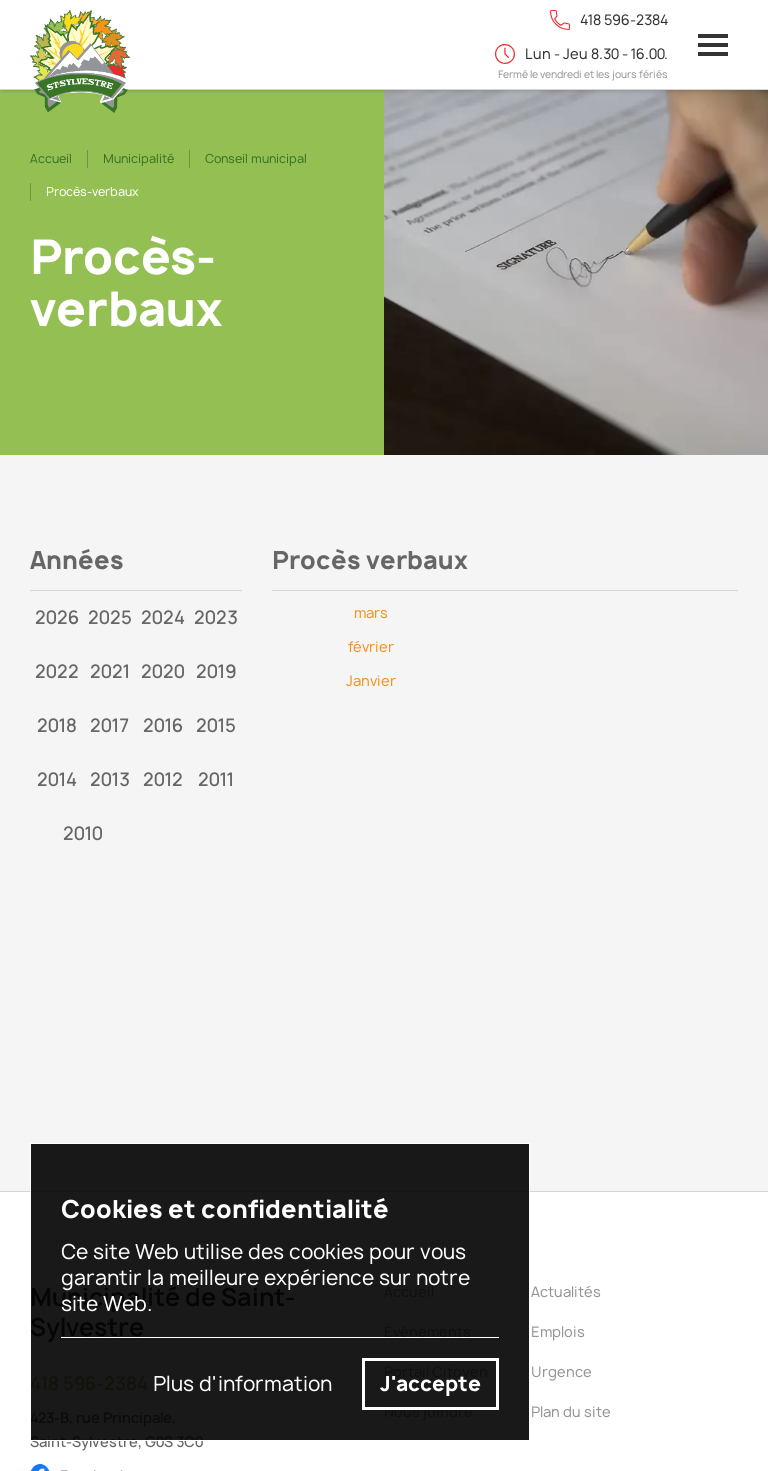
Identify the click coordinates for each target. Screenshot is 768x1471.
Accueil (51, 158)
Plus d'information (242, 1384)
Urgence (561, 1371)
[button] (713, 45)
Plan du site (571, 1411)
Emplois (558, 1331)
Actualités (566, 1291)
